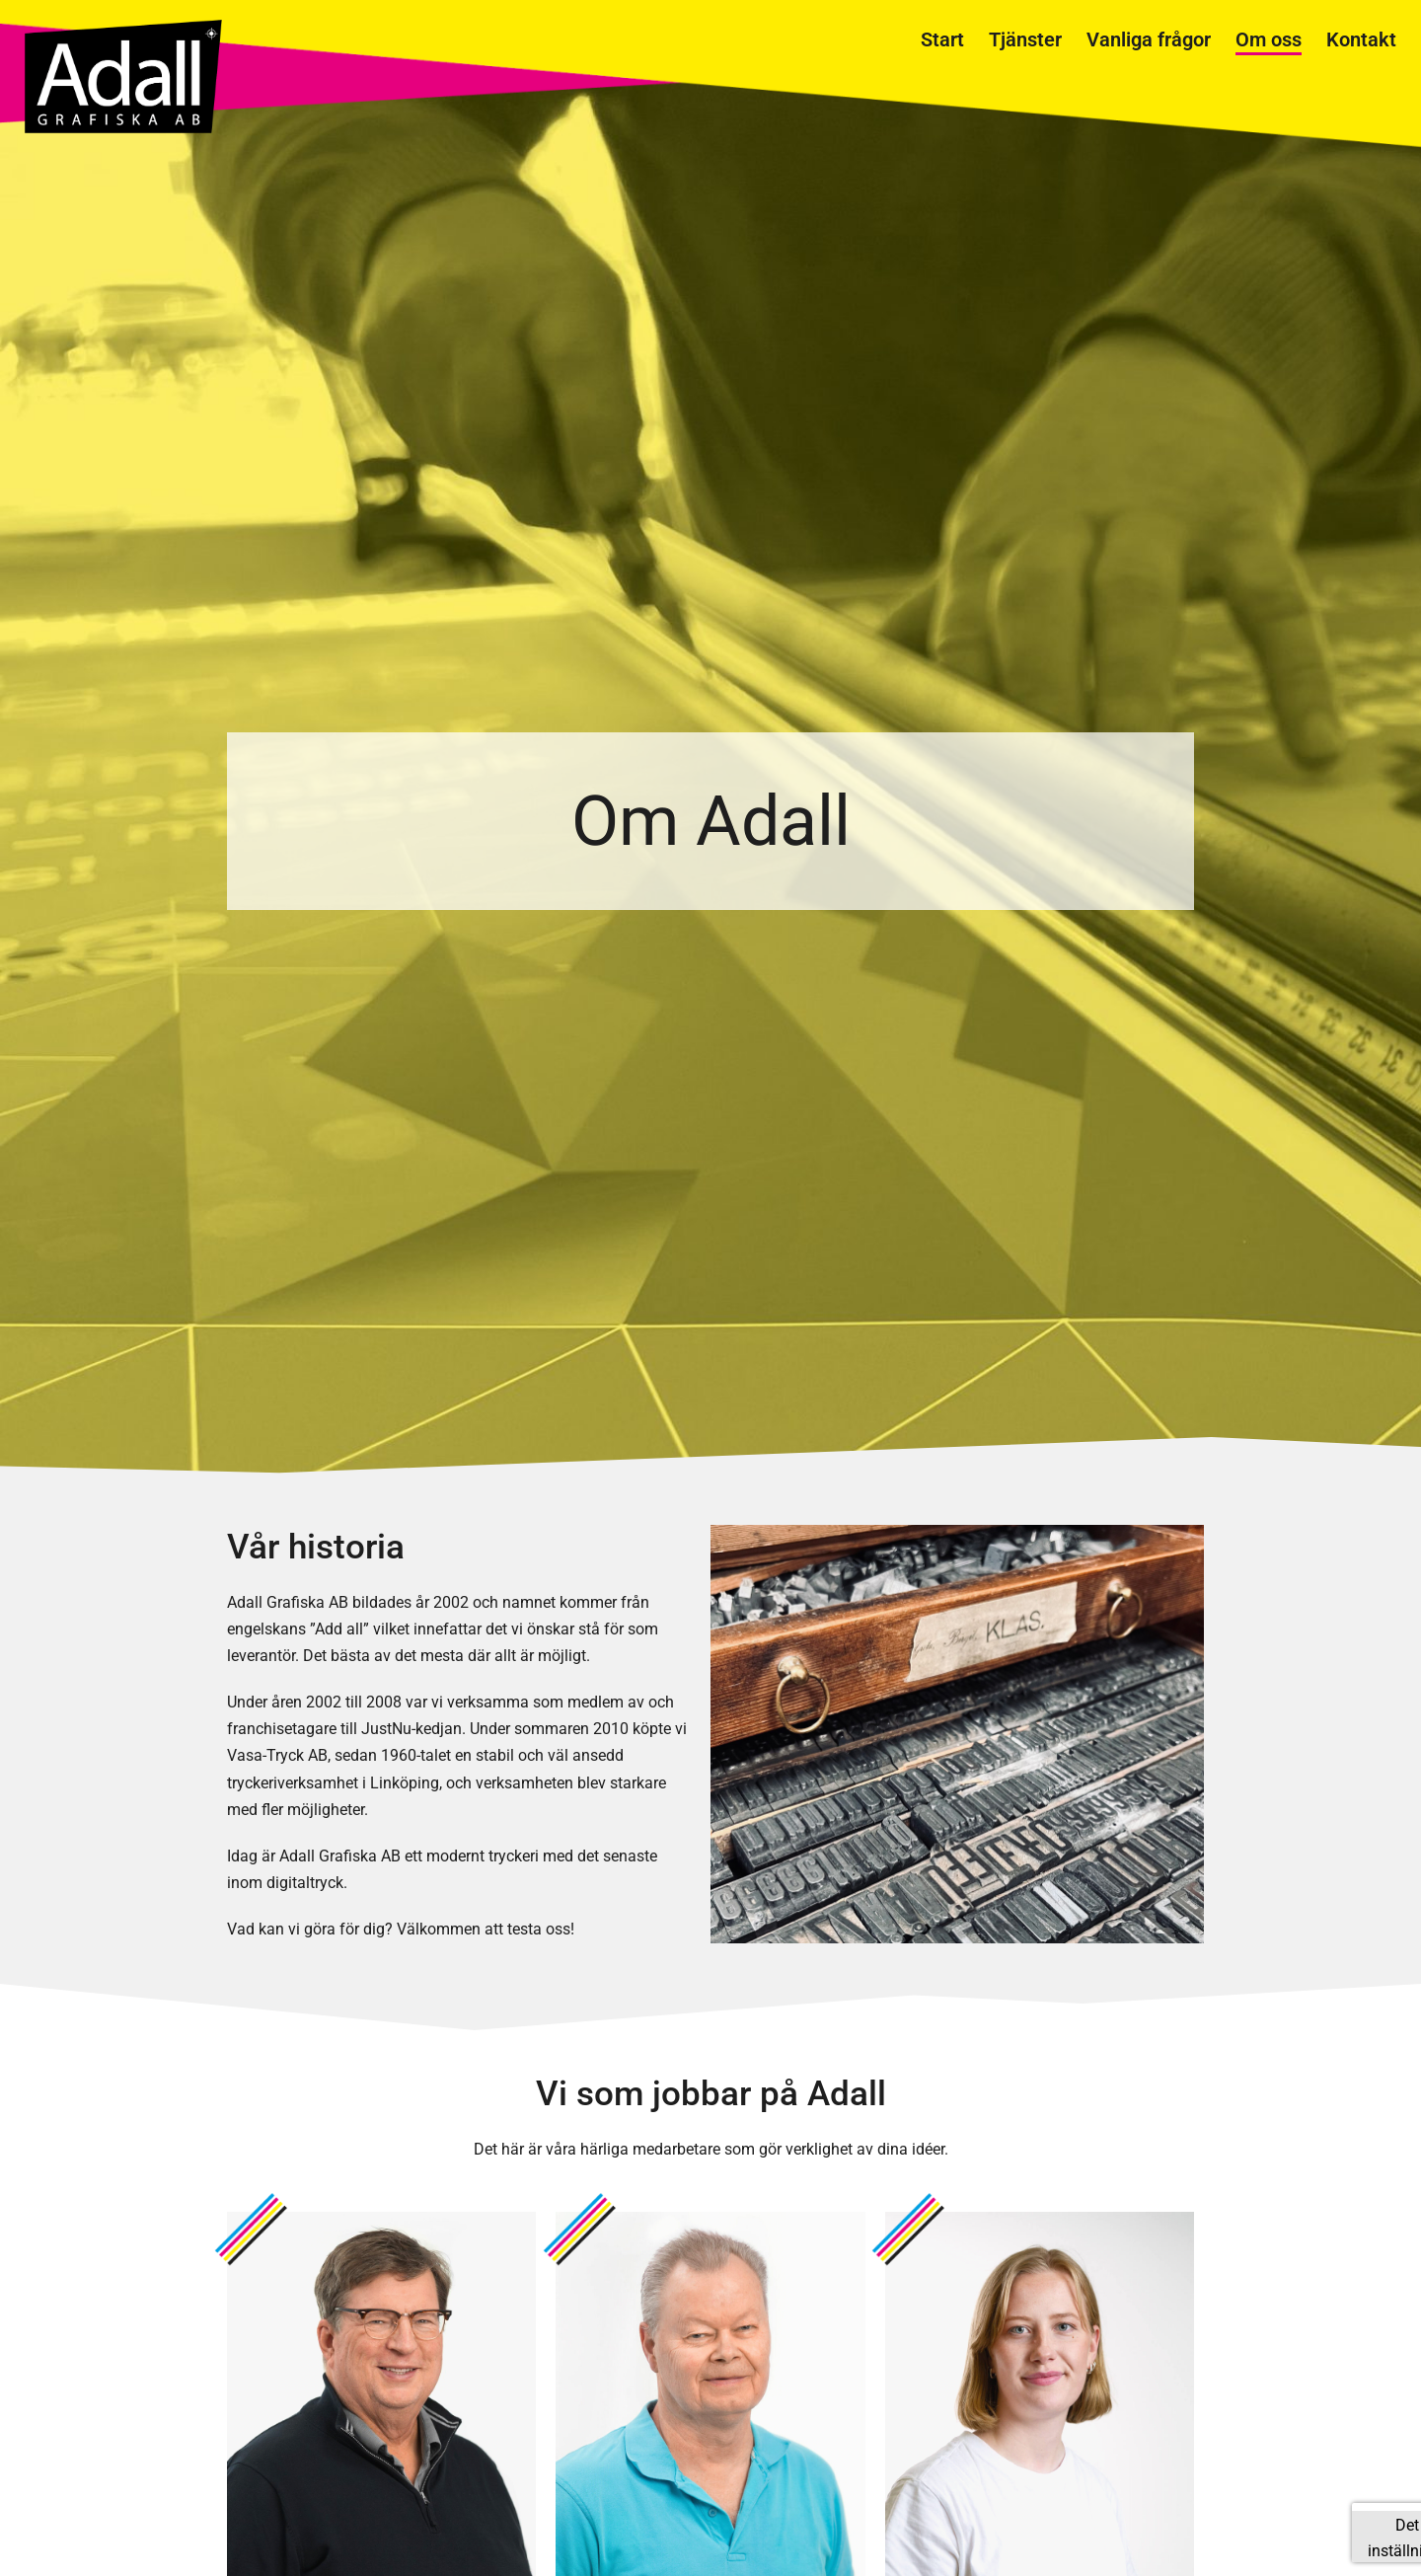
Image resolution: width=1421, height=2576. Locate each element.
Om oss (1268, 39)
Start (942, 39)
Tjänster (1025, 39)
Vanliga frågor (1148, 39)
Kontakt (1361, 39)
